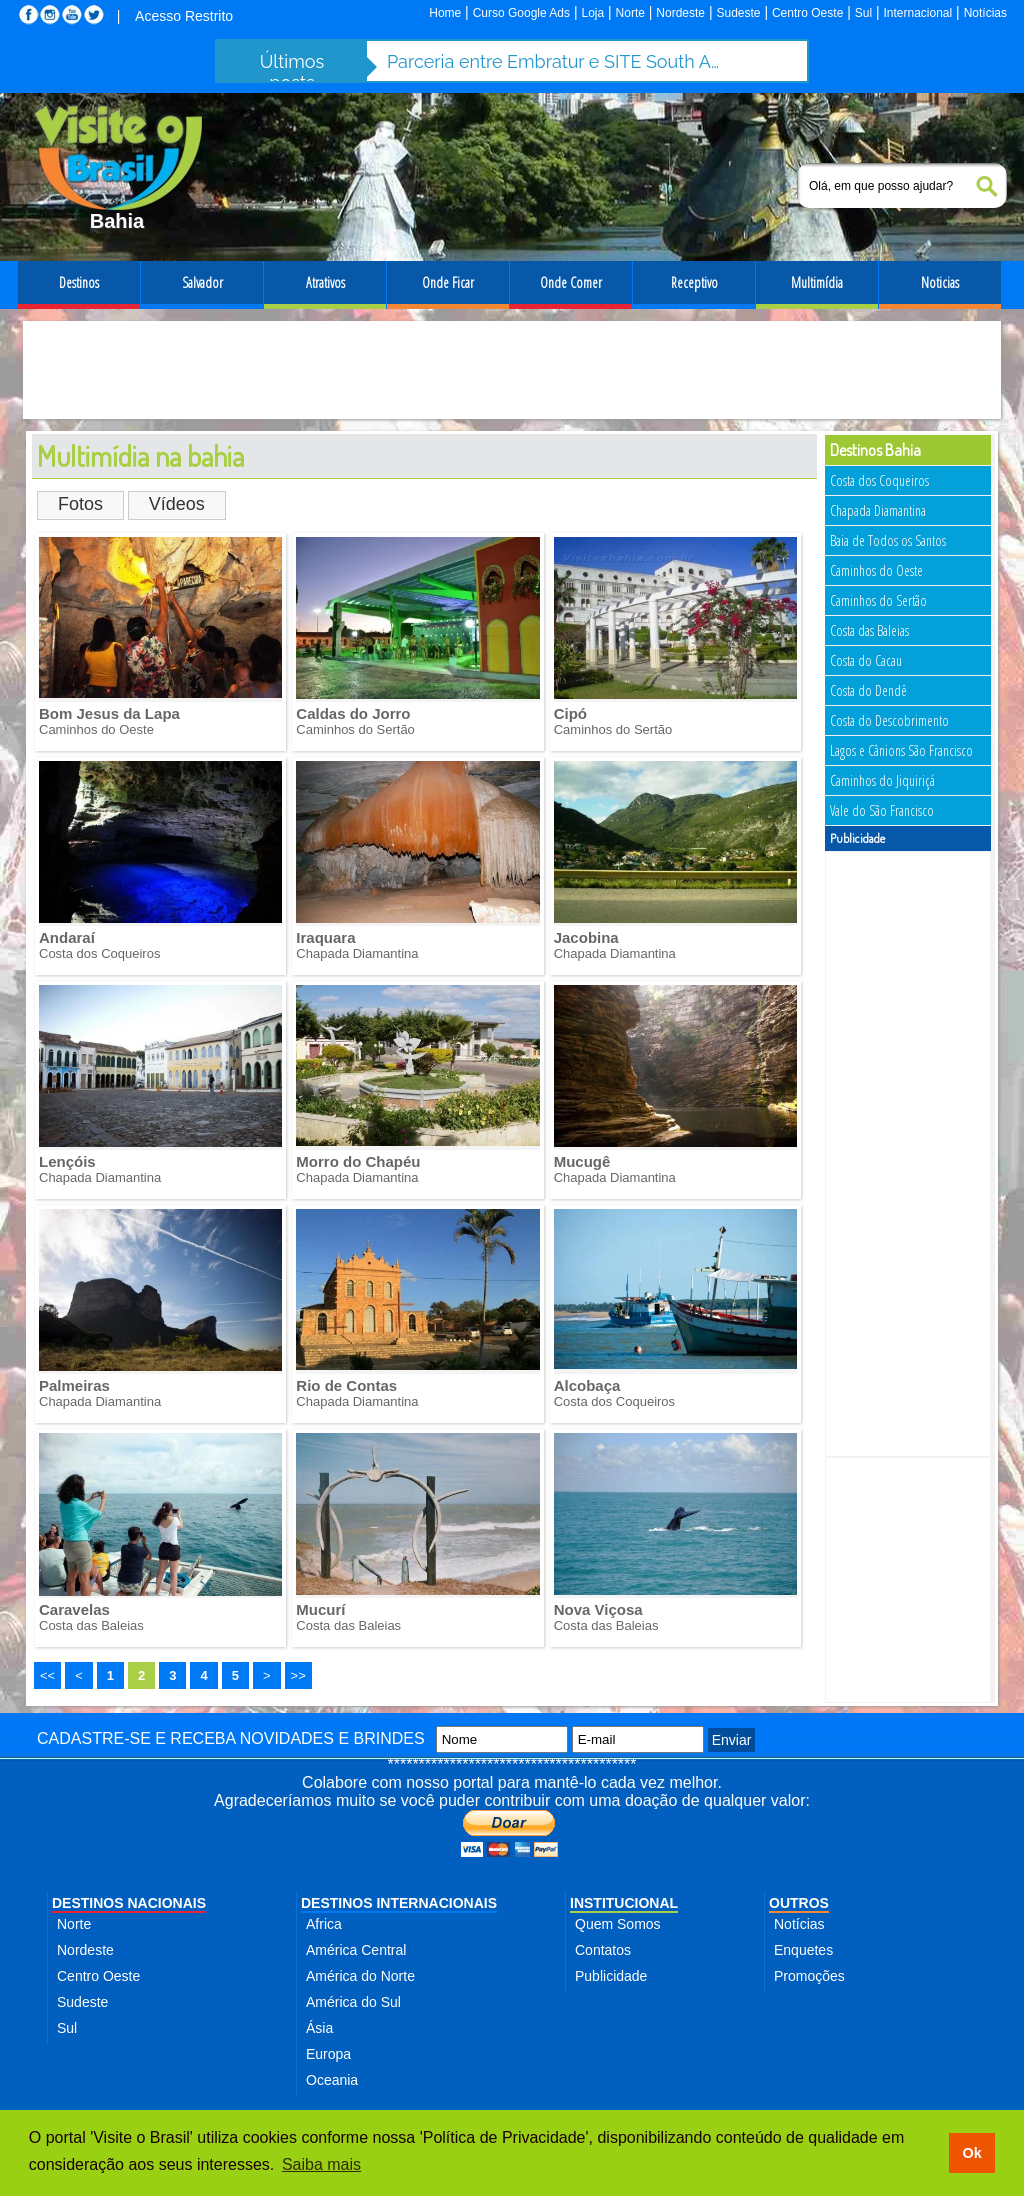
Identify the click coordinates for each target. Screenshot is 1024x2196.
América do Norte (360, 1976)
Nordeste (680, 13)
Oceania (332, 2080)
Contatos (603, 1950)
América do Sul (353, 2002)
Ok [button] (971, 2153)
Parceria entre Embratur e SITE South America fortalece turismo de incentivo (557, 61)
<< (47, 1675)
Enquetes (803, 1950)
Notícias (985, 13)
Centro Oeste (807, 13)
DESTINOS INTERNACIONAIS (399, 1903)
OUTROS (799, 1903)
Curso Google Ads (521, 13)
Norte (630, 13)
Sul (863, 13)
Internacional (918, 13)
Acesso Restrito (184, 16)
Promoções (809, 1976)
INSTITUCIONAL (624, 1903)
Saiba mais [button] (321, 2164)
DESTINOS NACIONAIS (129, 1903)
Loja (592, 13)
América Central (356, 1950)
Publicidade (611, 1976)
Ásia (319, 2028)
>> (298, 1675)
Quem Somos (618, 1924)
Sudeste (738, 13)
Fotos (80, 504)
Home (445, 13)
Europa (328, 2054)
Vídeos (177, 504)
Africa (324, 1924)
